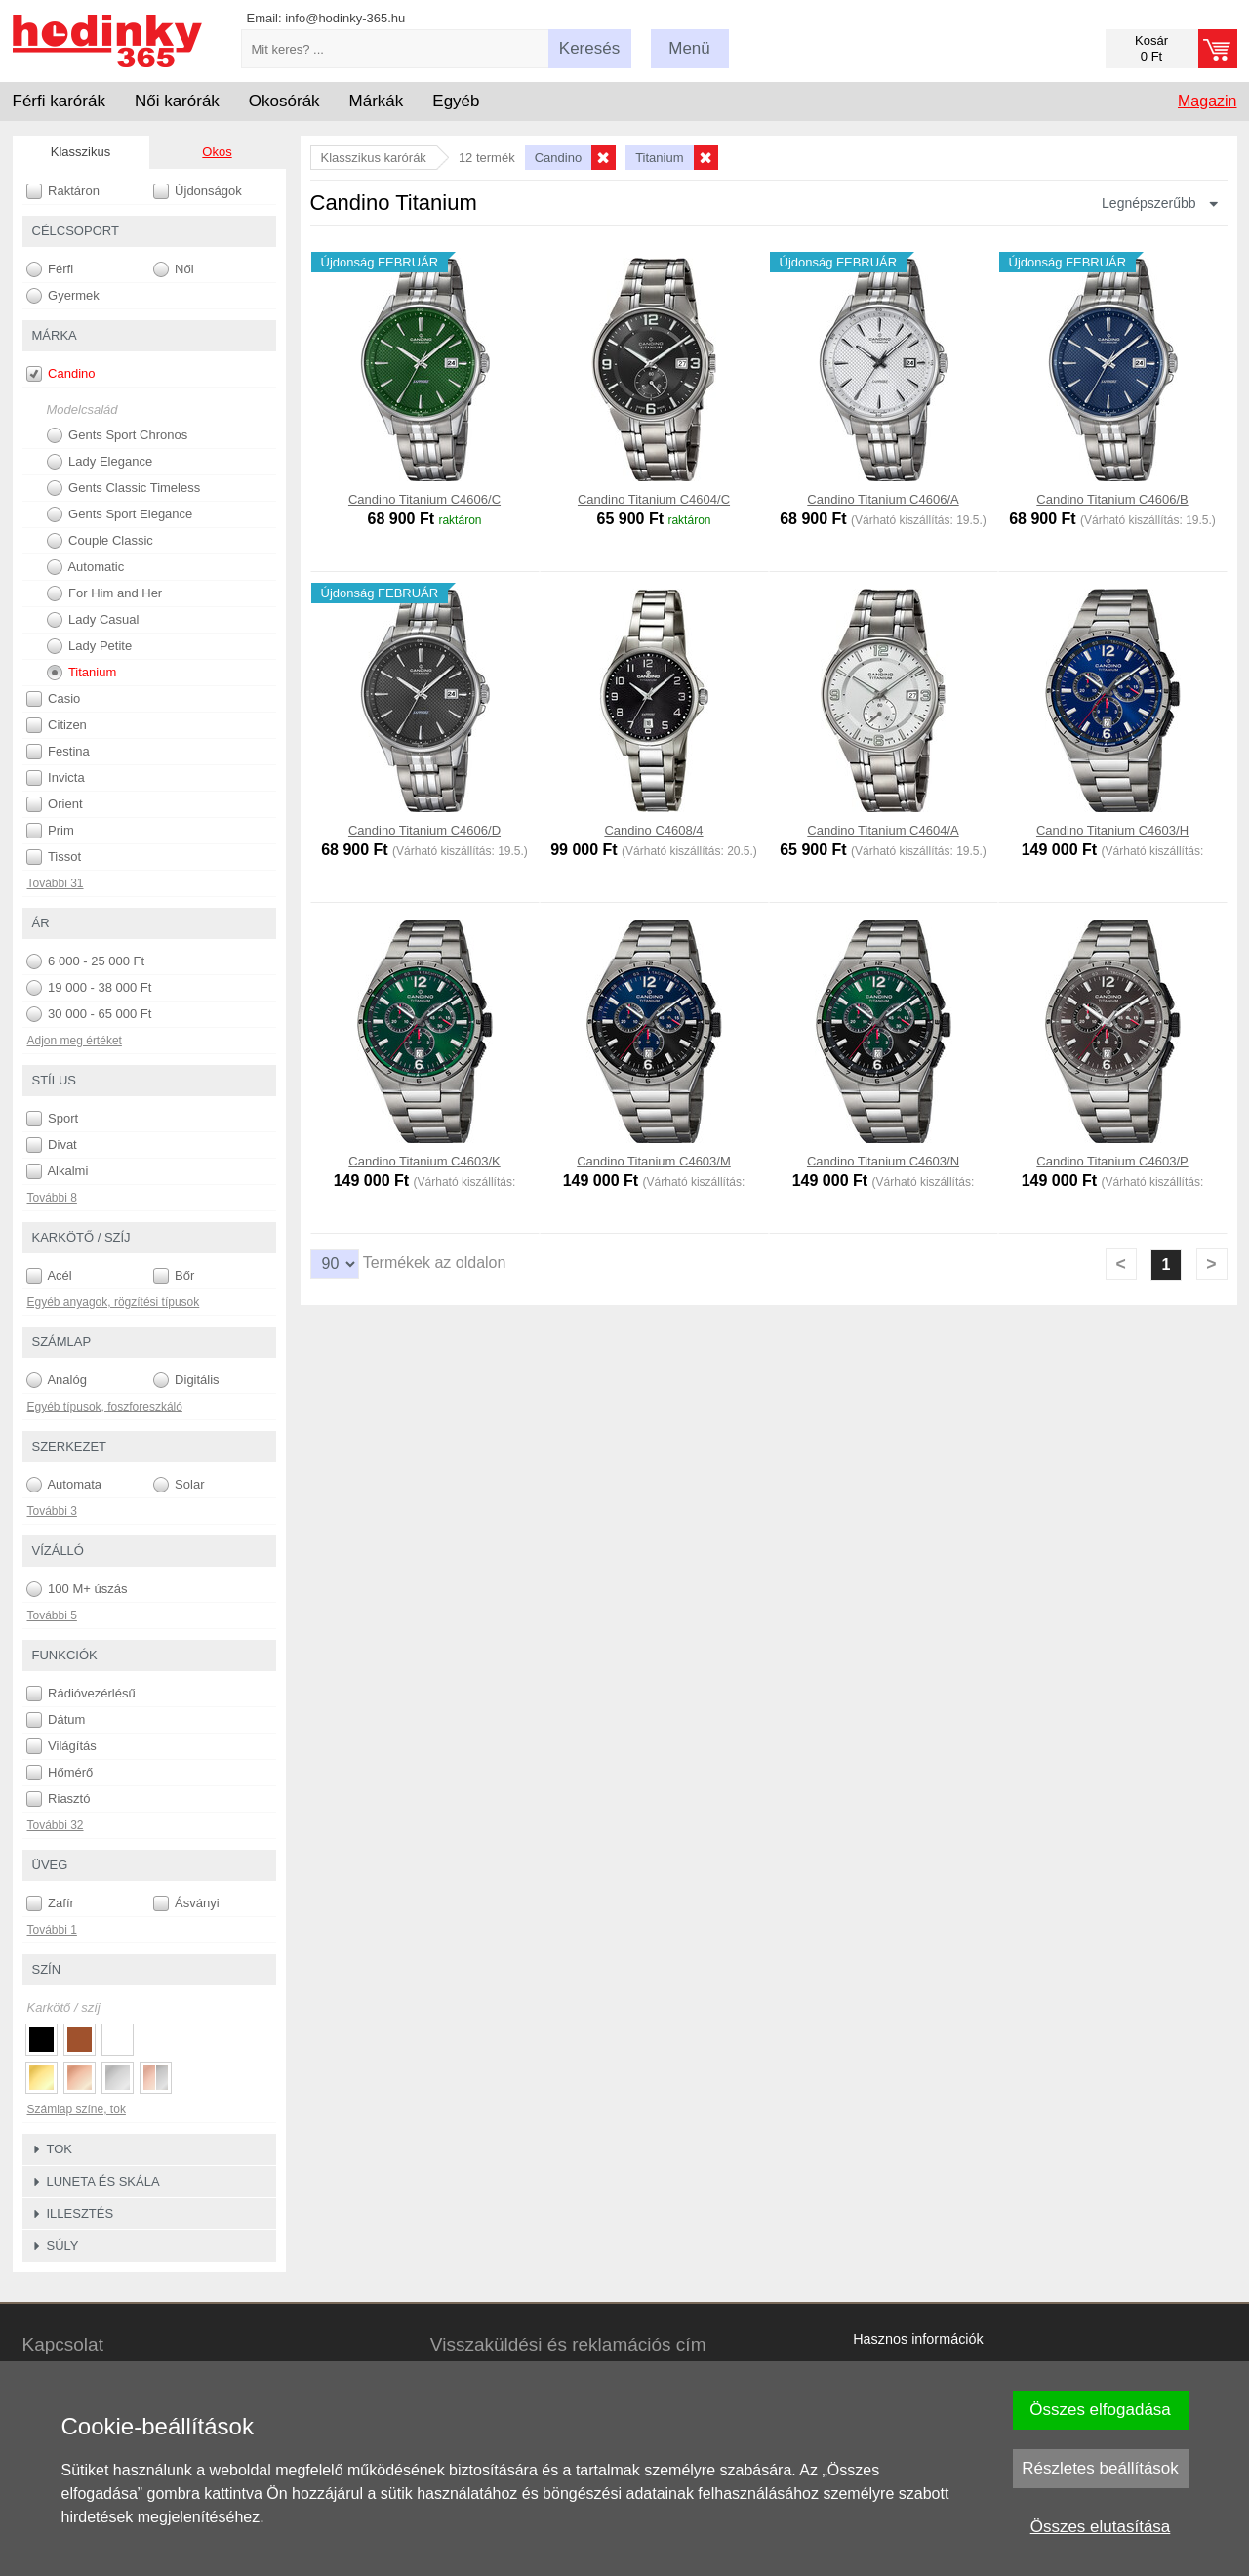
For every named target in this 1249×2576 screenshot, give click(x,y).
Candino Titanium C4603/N (883, 1161)
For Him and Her (105, 593)
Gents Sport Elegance (120, 514)
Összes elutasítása (1100, 2526)
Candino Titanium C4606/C (424, 499)
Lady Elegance (100, 462)
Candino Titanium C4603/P (1112, 1161)
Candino (61, 374)
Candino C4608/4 (653, 830)
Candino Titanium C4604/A (882, 830)
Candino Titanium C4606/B (1112, 499)
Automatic (86, 567)
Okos (216, 151)
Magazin (1207, 101)
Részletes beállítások (1100, 2468)
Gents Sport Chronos (117, 435)
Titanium (82, 672)
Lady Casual (93, 620)
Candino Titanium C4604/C (654, 499)
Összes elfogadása (1100, 2409)
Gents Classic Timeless (124, 488)
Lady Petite (90, 646)
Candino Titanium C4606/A (882, 499)
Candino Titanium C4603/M (654, 1161)
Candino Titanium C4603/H (1112, 830)
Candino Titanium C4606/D (424, 830)
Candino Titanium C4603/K (424, 1161)
